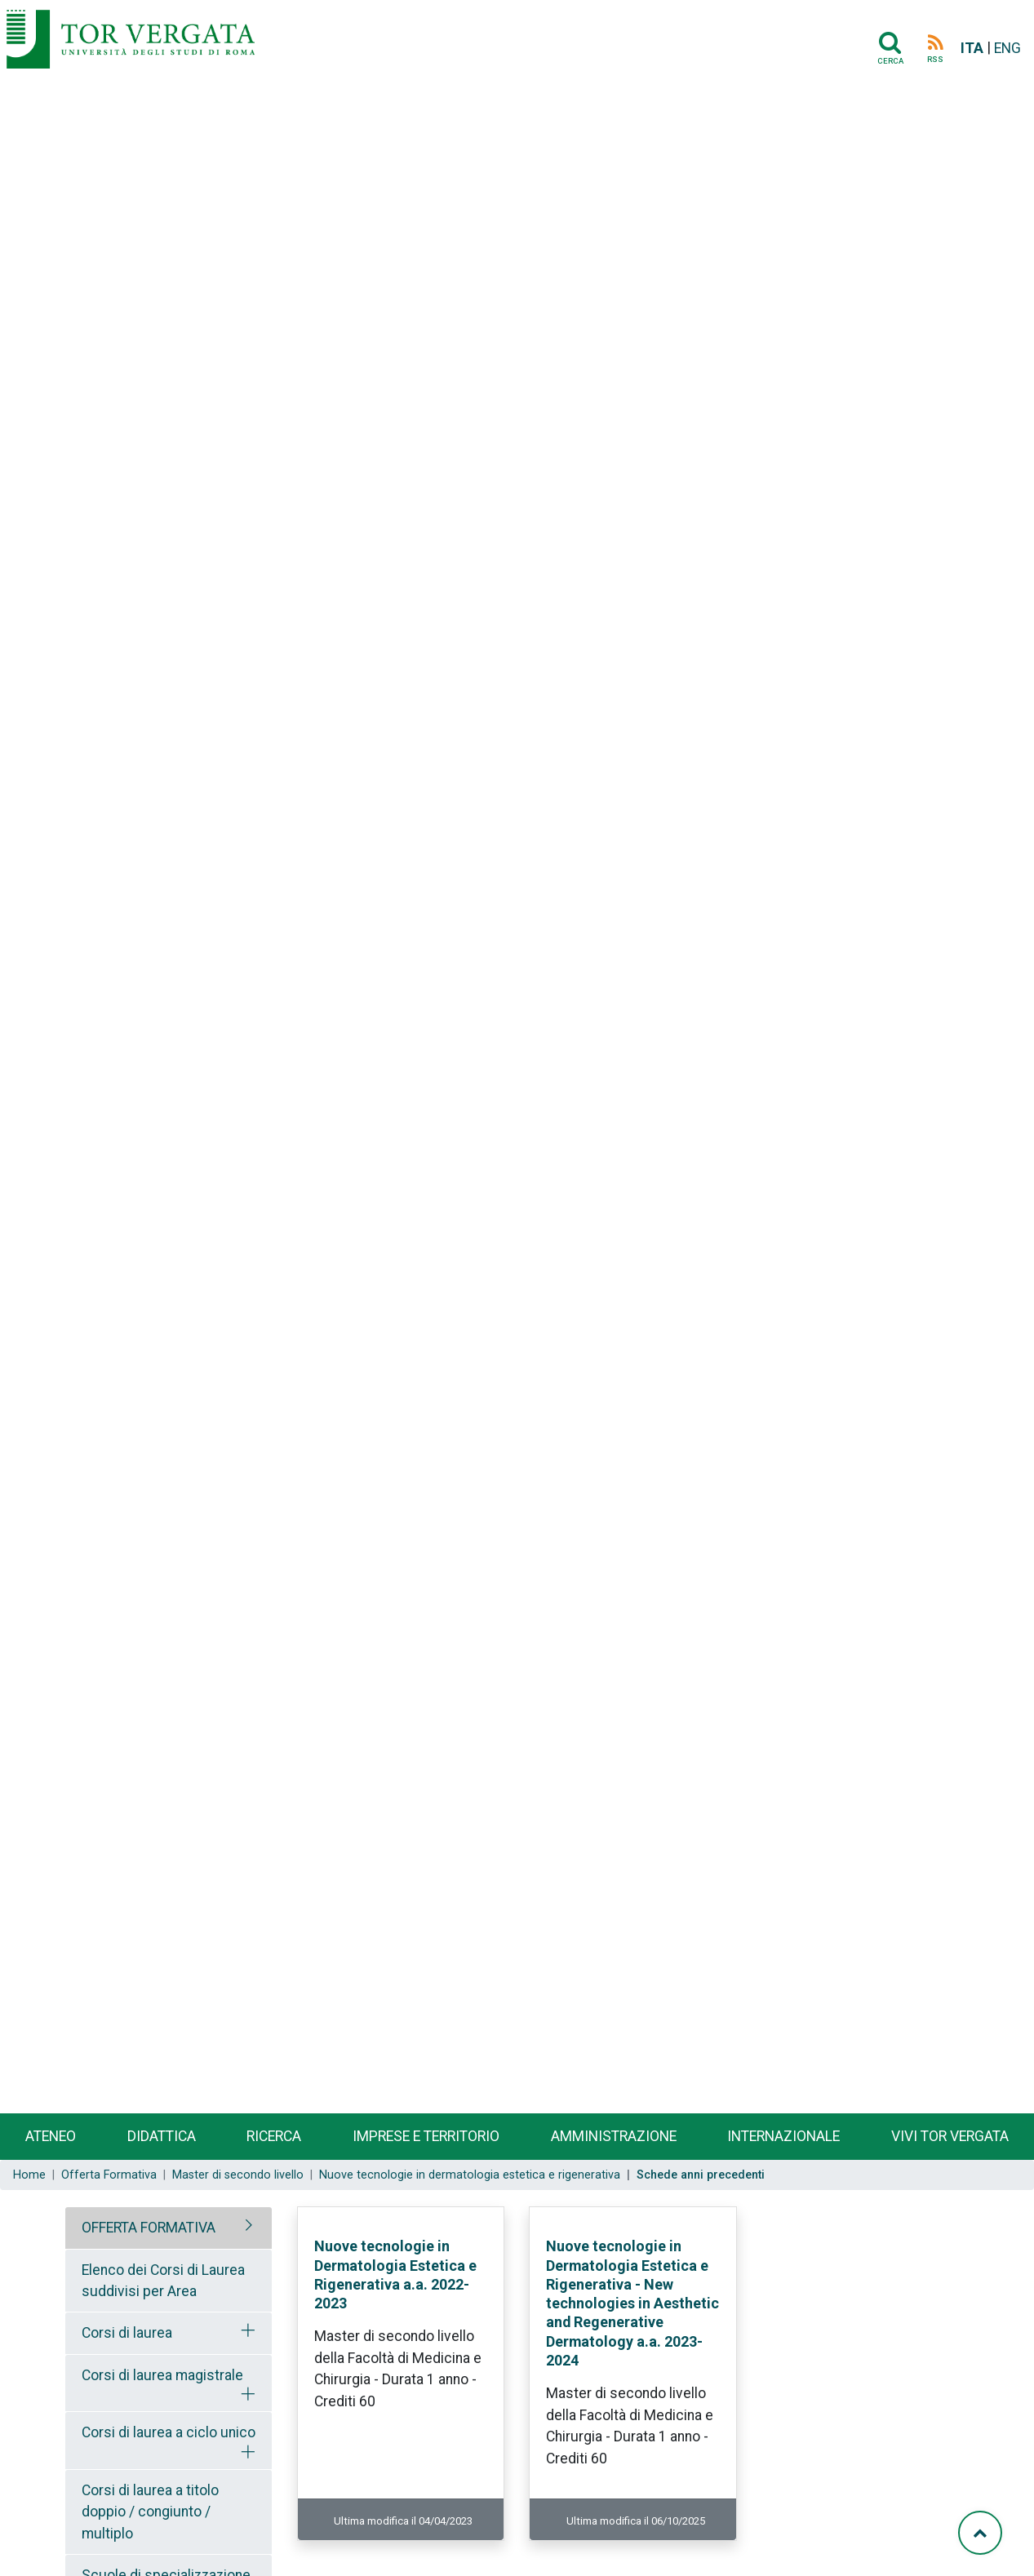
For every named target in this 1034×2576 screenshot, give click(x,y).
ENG (1007, 48)
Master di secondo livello (238, 2175)
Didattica (161, 2136)
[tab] (168, 2227)
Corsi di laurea (127, 2333)
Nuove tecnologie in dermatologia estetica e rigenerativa (469, 2175)
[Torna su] (980, 2533)
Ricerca (273, 2136)
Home (29, 2175)
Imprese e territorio (426, 2136)
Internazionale (783, 2136)
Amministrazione (614, 2136)
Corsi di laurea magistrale (162, 2375)
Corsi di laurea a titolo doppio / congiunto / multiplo (150, 2512)
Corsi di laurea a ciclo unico (168, 2432)
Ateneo (50, 2136)
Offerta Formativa (109, 2175)
